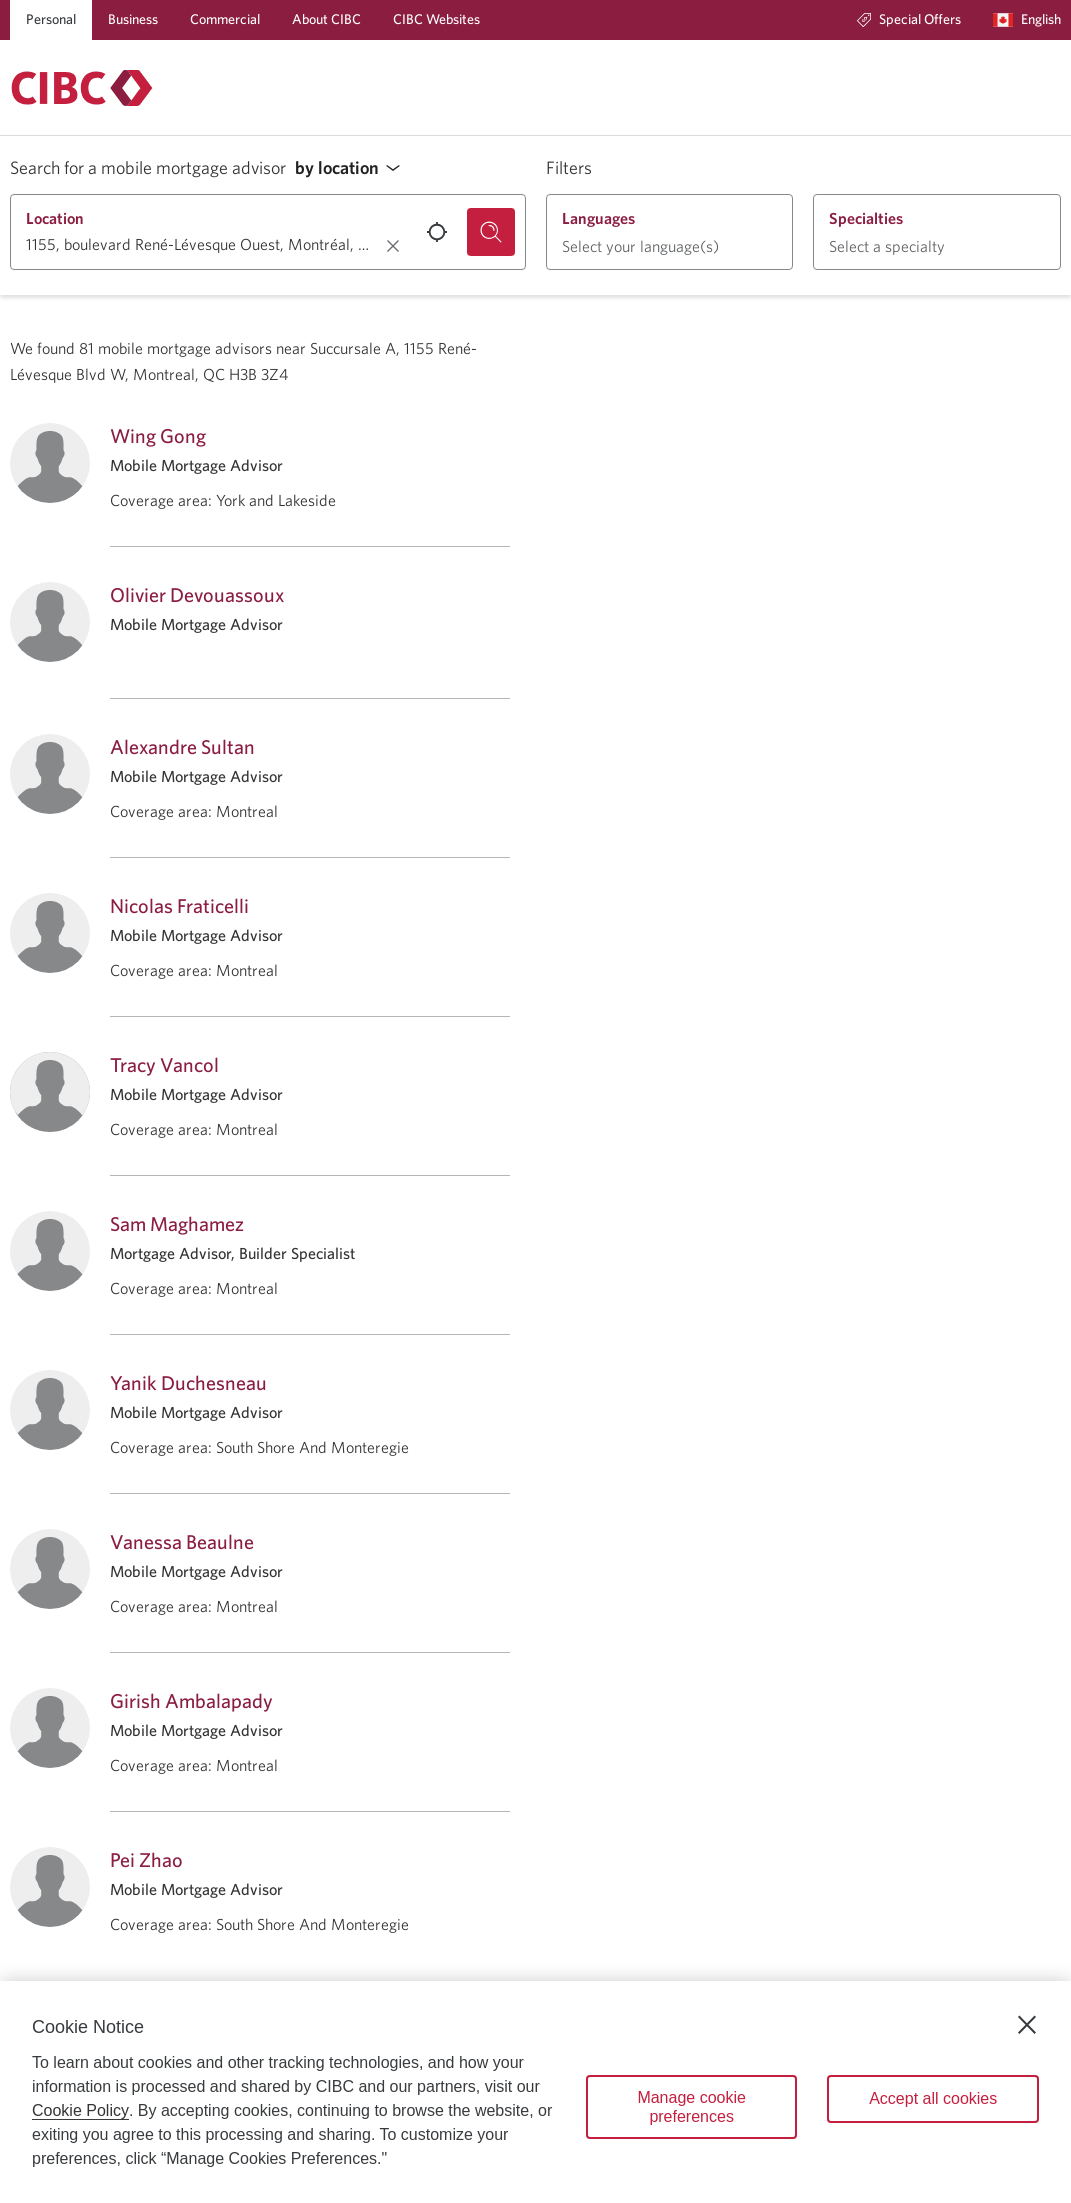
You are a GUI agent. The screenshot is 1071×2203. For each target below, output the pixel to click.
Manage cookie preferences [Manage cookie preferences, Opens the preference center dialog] (691, 2107)
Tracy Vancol (164, 1064)
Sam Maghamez (177, 1223)
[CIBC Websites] (436, 20)
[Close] (1027, 2025)
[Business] (133, 20)
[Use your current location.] (437, 232)
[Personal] (51, 20)
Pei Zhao (146, 1859)
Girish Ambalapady (191, 1700)
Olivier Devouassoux (197, 594)
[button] (353, 168)
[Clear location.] (393, 246)
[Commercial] (225, 20)
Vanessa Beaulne (182, 1541)
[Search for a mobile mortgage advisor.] (491, 232)
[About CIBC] (326, 20)
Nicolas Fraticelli (179, 905)
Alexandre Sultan (182, 746)
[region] (535, 2092)
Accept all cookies (933, 2098)
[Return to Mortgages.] (82, 88)
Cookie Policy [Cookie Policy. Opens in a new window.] (80, 2110)
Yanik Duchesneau (188, 1382)
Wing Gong (158, 435)
